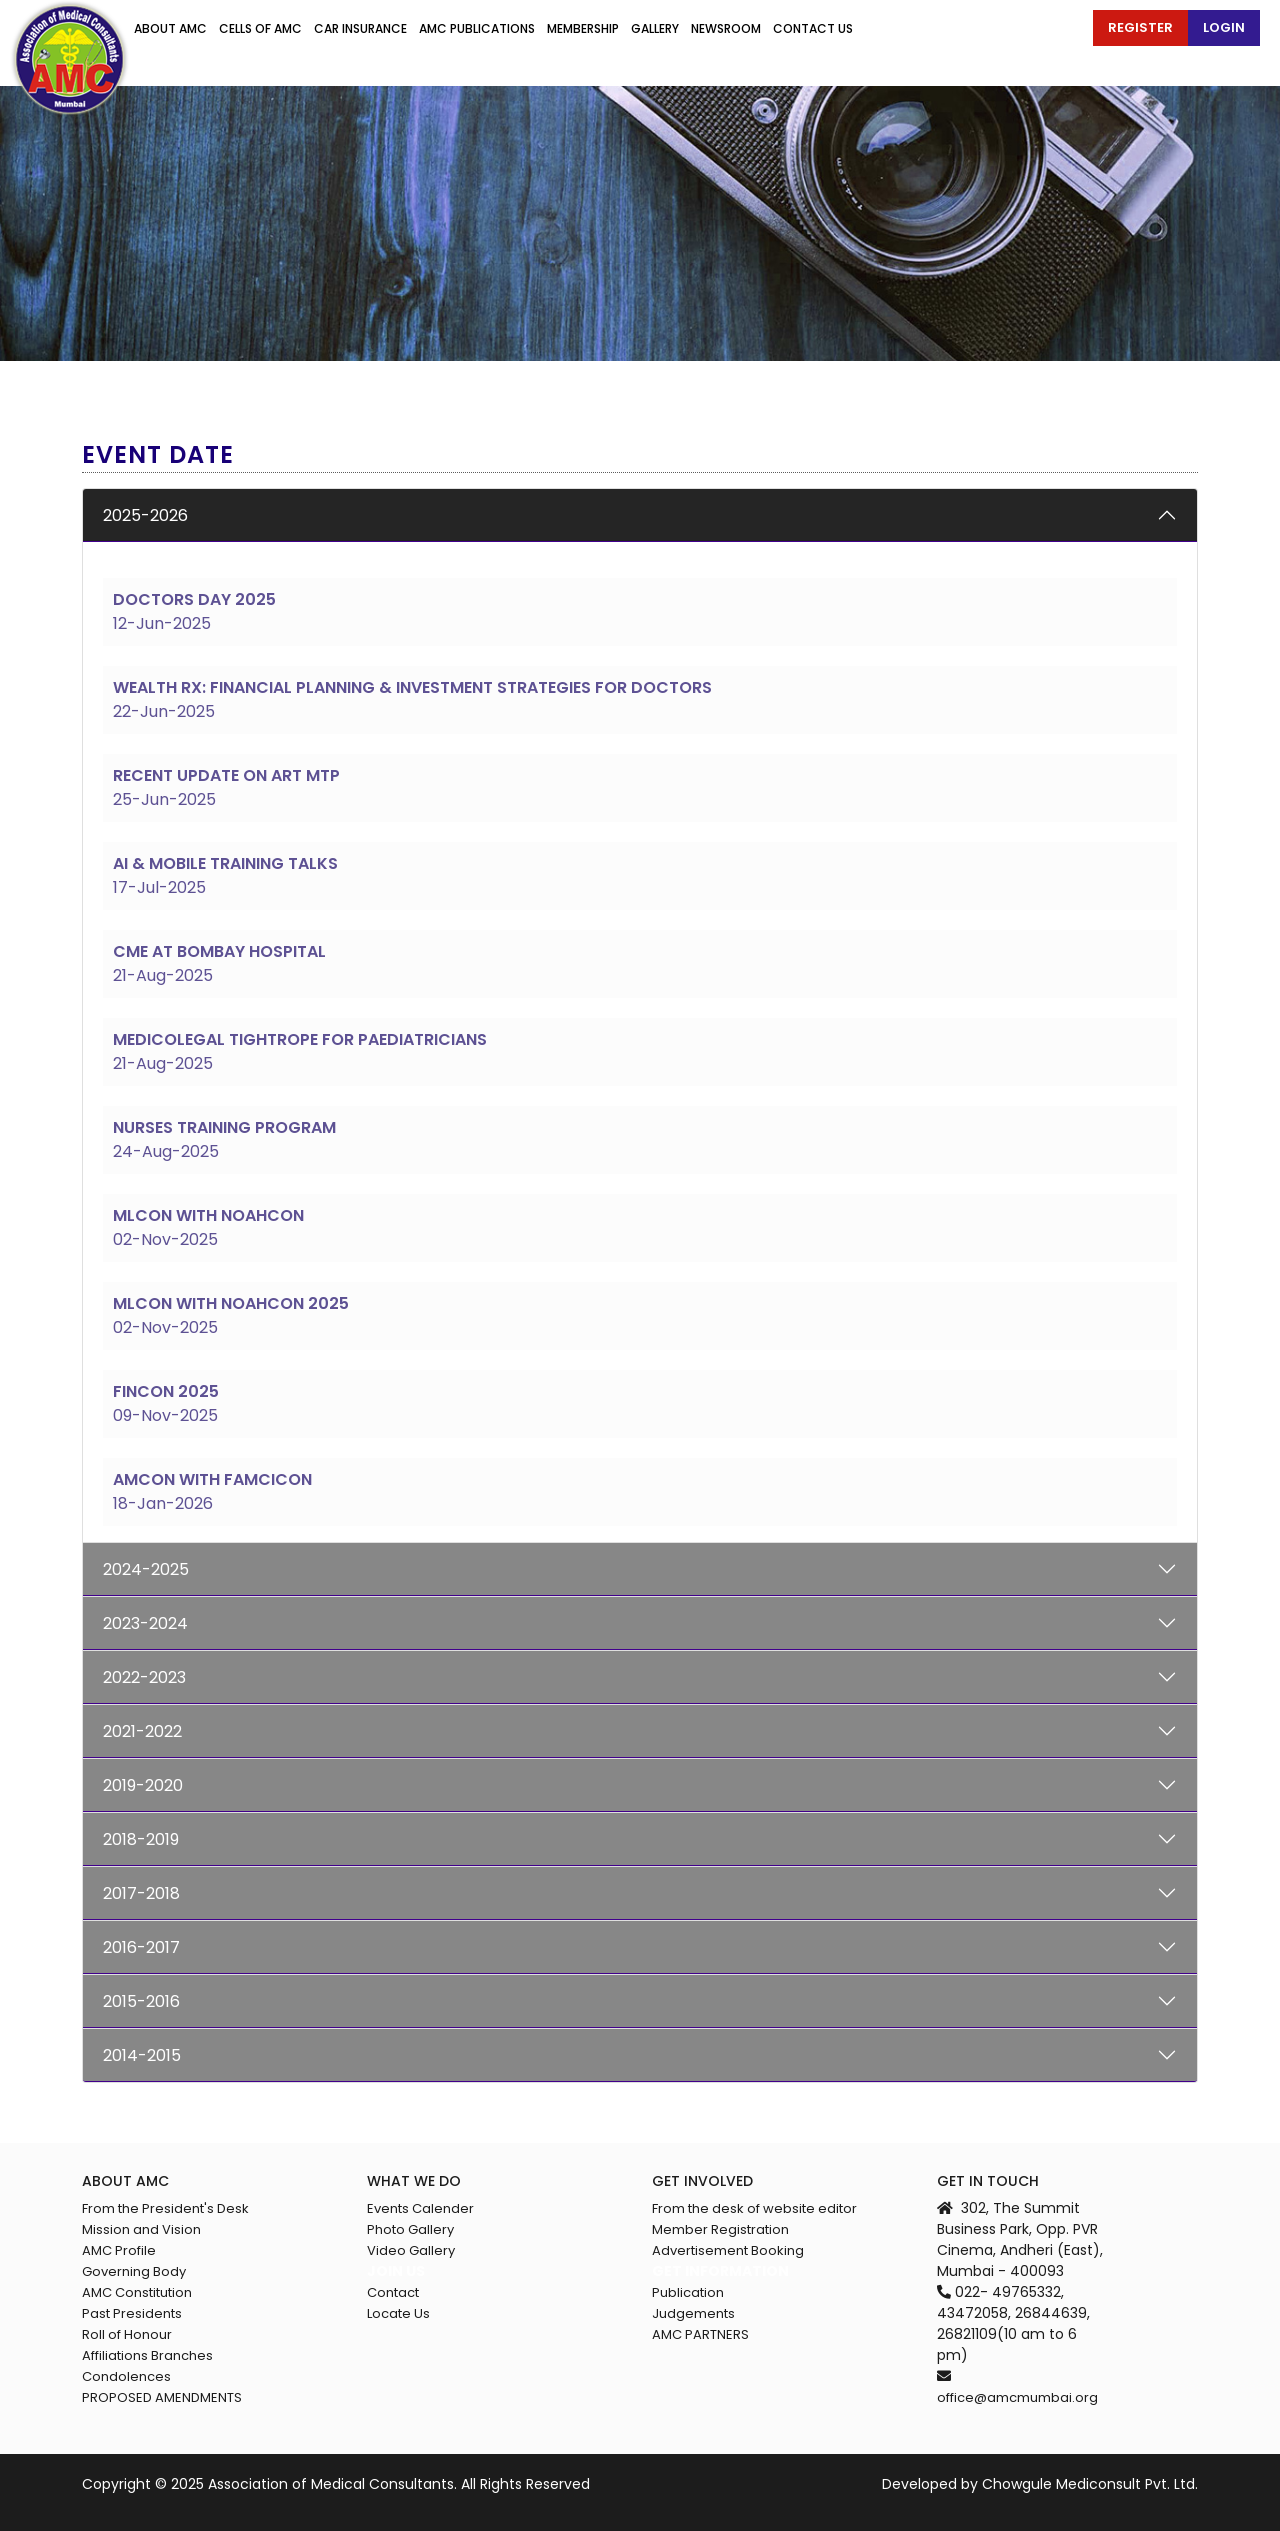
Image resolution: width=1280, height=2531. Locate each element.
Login (1224, 27)
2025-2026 (145, 515)
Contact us (813, 28)
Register (1140, 27)
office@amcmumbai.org (1017, 2397)
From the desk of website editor (754, 2208)
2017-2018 (141, 1893)
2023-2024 (145, 1623)
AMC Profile (119, 2250)
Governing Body (134, 2271)
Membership (583, 28)
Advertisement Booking (728, 2250)
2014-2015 (142, 2055)
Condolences (126, 2376)
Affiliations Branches (147, 2355)
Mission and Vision (141, 2229)
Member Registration (720, 2229)
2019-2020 (143, 1785)
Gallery (655, 28)
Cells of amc (260, 28)
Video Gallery (411, 2250)
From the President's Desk (165, 2208)
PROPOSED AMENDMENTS (162, 2397)
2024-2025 (146, 1569)
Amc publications (477, 28)
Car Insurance (360, 28)
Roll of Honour (127, 2334)
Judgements (693, 2313)
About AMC (170, 28)
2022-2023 (144, 1677)
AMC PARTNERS (700, 2334)
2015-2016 (141, 2001)
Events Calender (420, 2208)
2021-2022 (142, 1731)
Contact (393, 2292)
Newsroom (726, 28)
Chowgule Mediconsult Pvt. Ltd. (1090, 2484)
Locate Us (398, 2313)
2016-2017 (141, 1947)
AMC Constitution (137, 2292)
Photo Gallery (410, 2229)
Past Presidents (132, 2313)
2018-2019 (141, 1839)
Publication (688, 2292)
